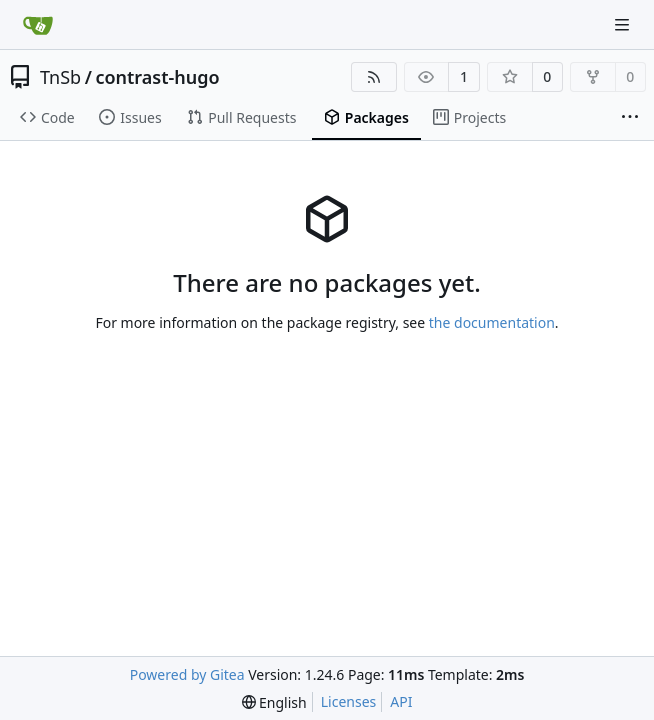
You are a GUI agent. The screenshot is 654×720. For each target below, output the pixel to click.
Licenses (349, 701)
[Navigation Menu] (624, 24)
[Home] (38, 25)
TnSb (60, 77)
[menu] (274, 702)
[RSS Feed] (374, 77)
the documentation (492, 322)
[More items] (630, 118)
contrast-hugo (157, 77)
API (401, 701)
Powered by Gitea (187, 674)
